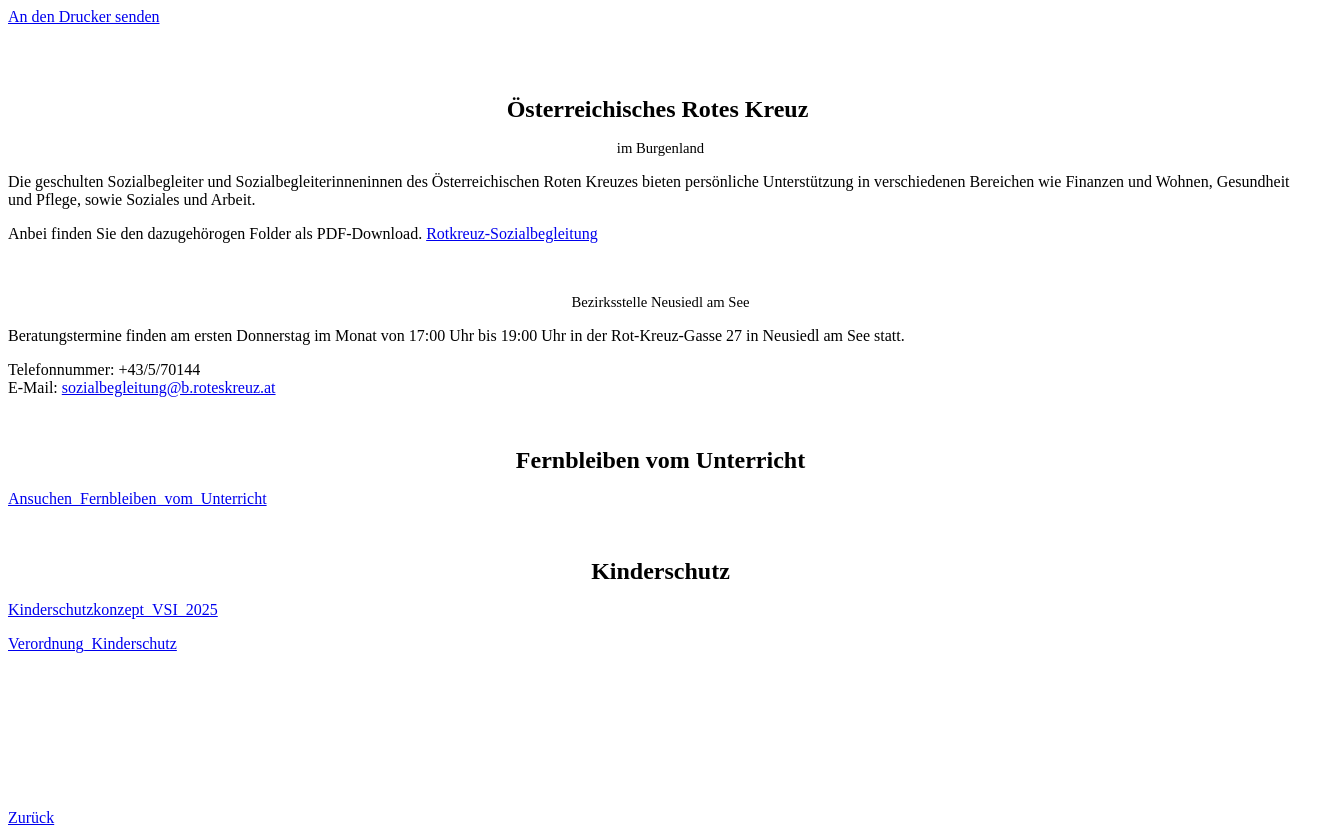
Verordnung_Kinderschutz (92, 643)
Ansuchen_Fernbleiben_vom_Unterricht (137, 498)
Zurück (31, 817)
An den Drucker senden (84, 16)
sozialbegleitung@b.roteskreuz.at (169, 387)
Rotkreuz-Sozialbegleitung (512, 233)
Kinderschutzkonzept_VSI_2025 (113, 609)
